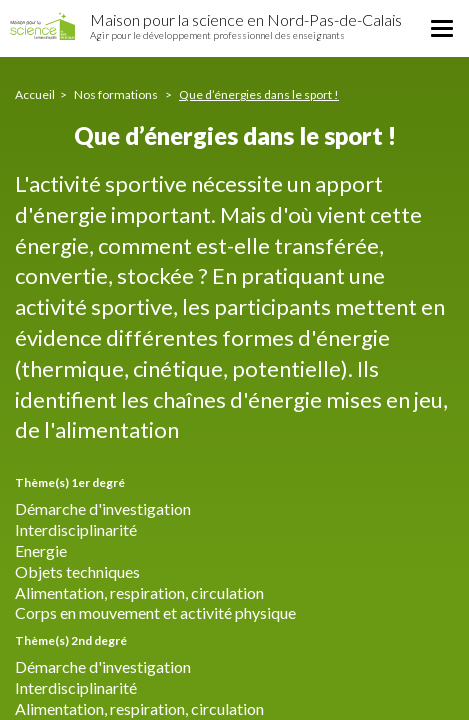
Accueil (35, 94)
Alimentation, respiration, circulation (139, 592)
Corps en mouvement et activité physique (155, 612)
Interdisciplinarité (76, 529)
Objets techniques (77, 571)
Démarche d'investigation (103, 508)
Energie (41, 550)
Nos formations (117, 94)
